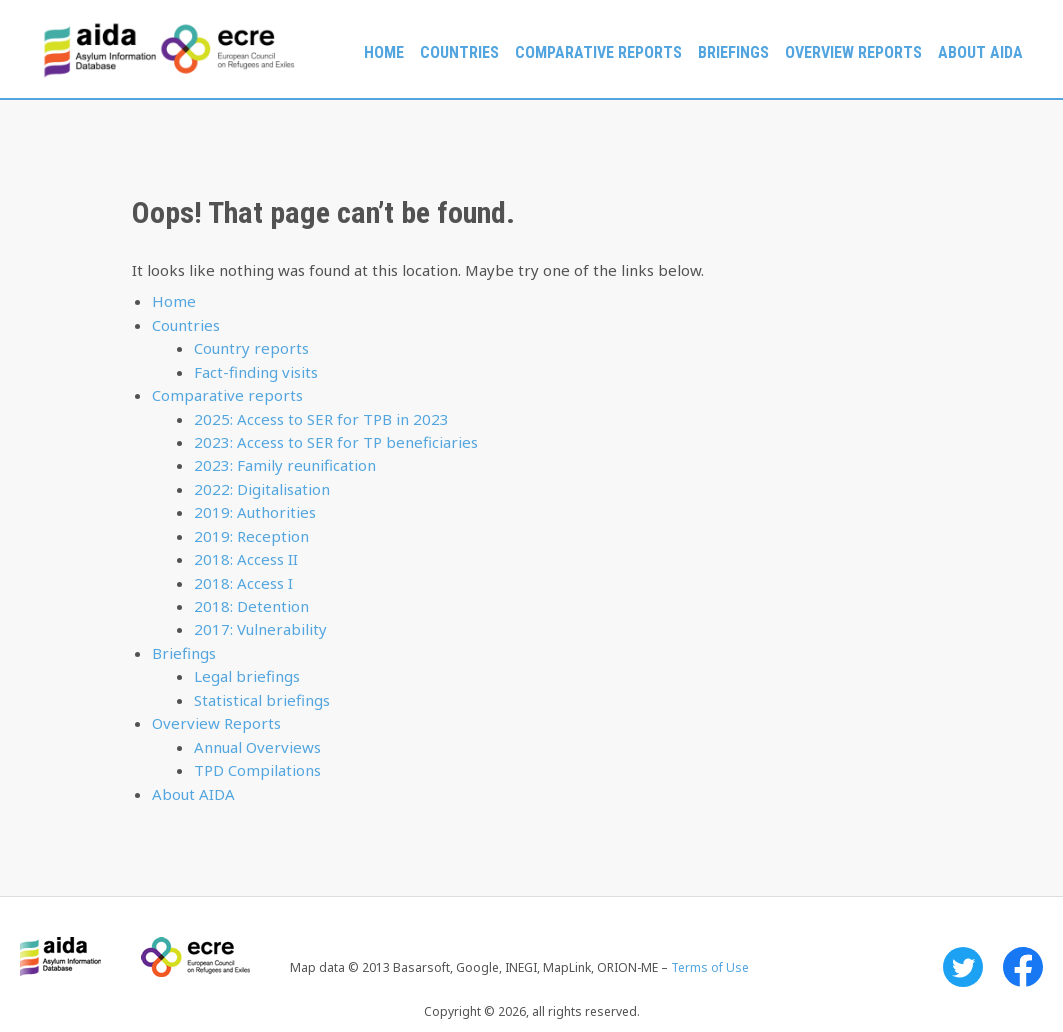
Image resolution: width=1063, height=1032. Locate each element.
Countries (459, 52)
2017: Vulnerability (260, 629)
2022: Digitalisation (262, 489)
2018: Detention (251, 606)
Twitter (963, 967)
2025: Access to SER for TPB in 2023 (321, 419)
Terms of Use (710, 967)
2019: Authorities (255, 512)
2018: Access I (243, 583)
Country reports (251, 348)
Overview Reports (853, 52)
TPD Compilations (257, 770)
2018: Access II (246, 559)
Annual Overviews (257, 747)
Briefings (733, 52)
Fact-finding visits (256, 372)
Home (384, 52)
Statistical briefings (262, 700)
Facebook (1023, 967)
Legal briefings (247, 676)
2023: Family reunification (285, 465)
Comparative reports (598, 52)
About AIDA (980, 52)
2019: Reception (251, 536)
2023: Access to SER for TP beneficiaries (336, 442)
